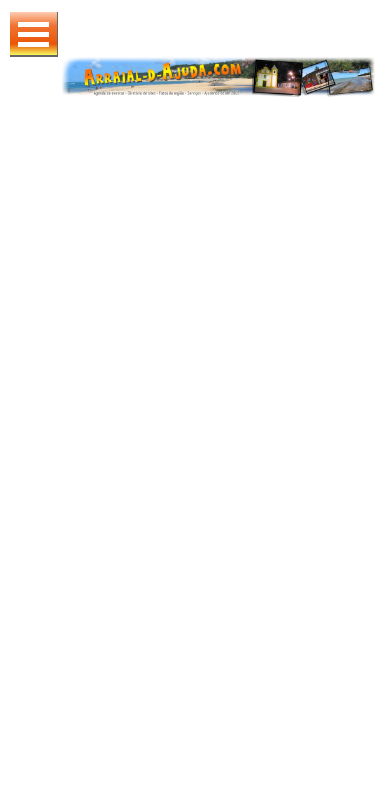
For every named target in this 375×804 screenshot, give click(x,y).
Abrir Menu (34, 34)
